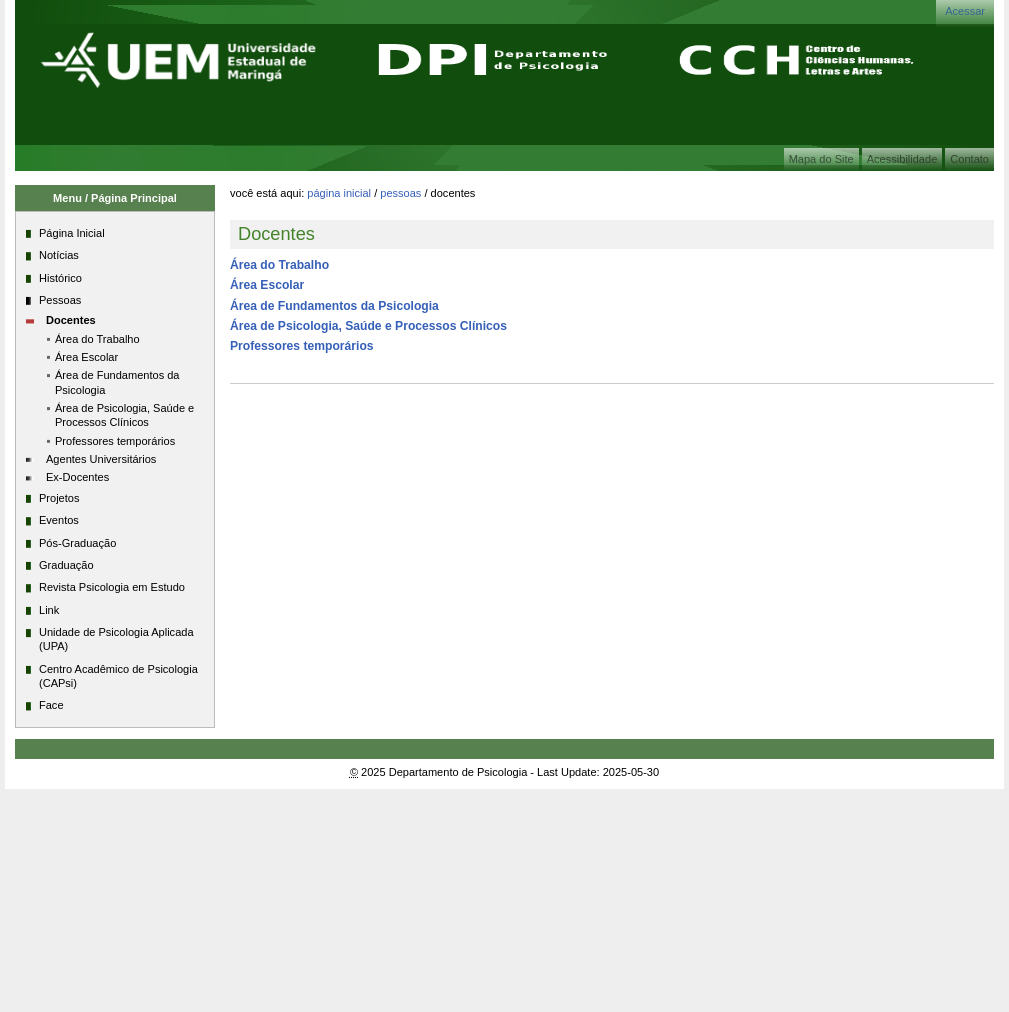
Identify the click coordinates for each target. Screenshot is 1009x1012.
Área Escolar (267, 285)
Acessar (965, 11)
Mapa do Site (821, 159)
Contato (969, 159)
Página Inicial (339, 193)
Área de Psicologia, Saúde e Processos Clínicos (368, 326)
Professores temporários (302, 346)
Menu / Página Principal (115, 198)
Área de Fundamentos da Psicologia (334, 306)
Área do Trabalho (279, 265)
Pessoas (400, 193)
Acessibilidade (902, 159)
